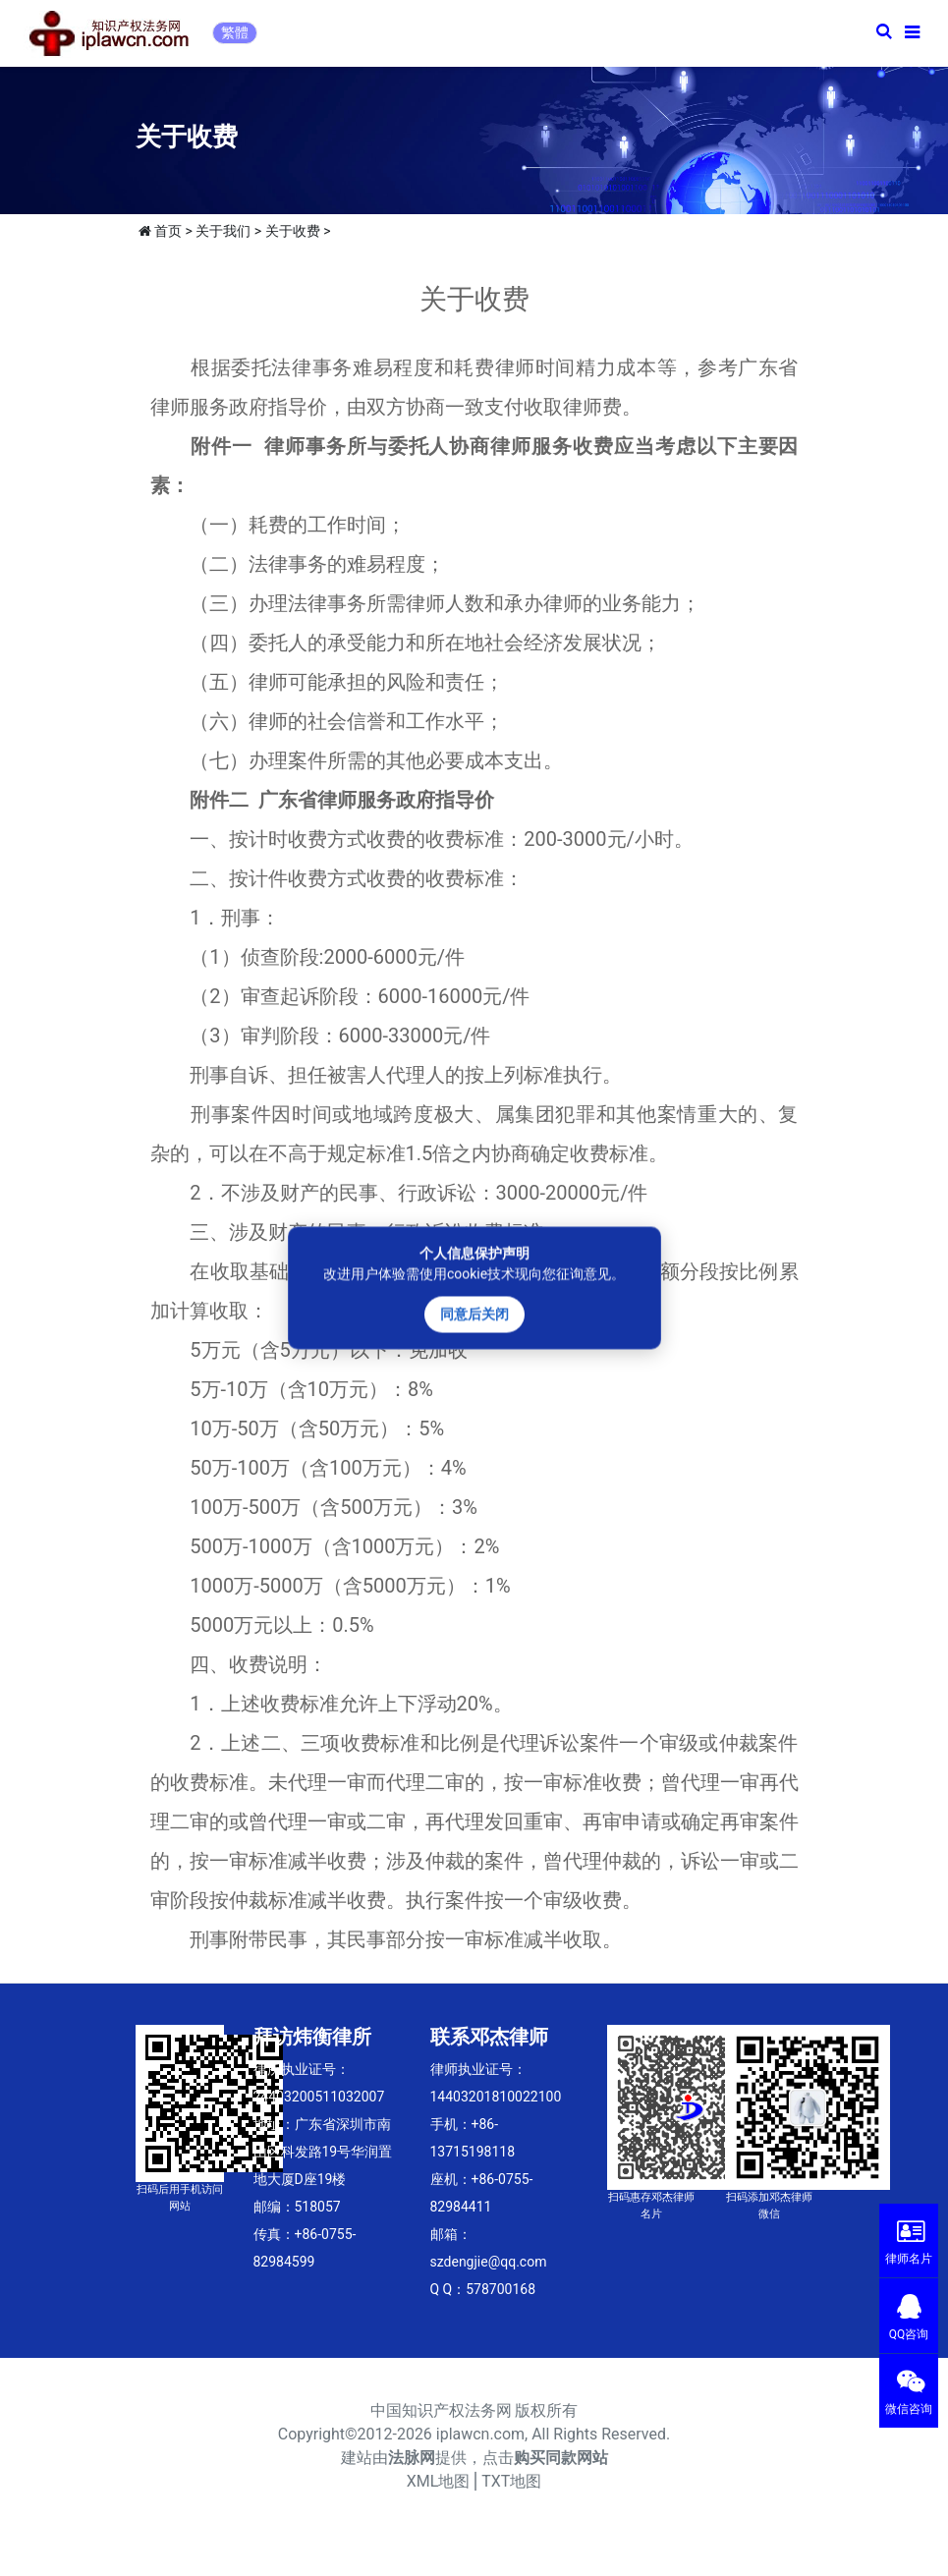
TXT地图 (511, 2481)
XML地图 (439, 2481)
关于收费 (292, 231)
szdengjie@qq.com (488, 2261)
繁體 (235, 32)
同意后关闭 (474, 1314)
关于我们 (223, 231)
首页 (168, 231)
